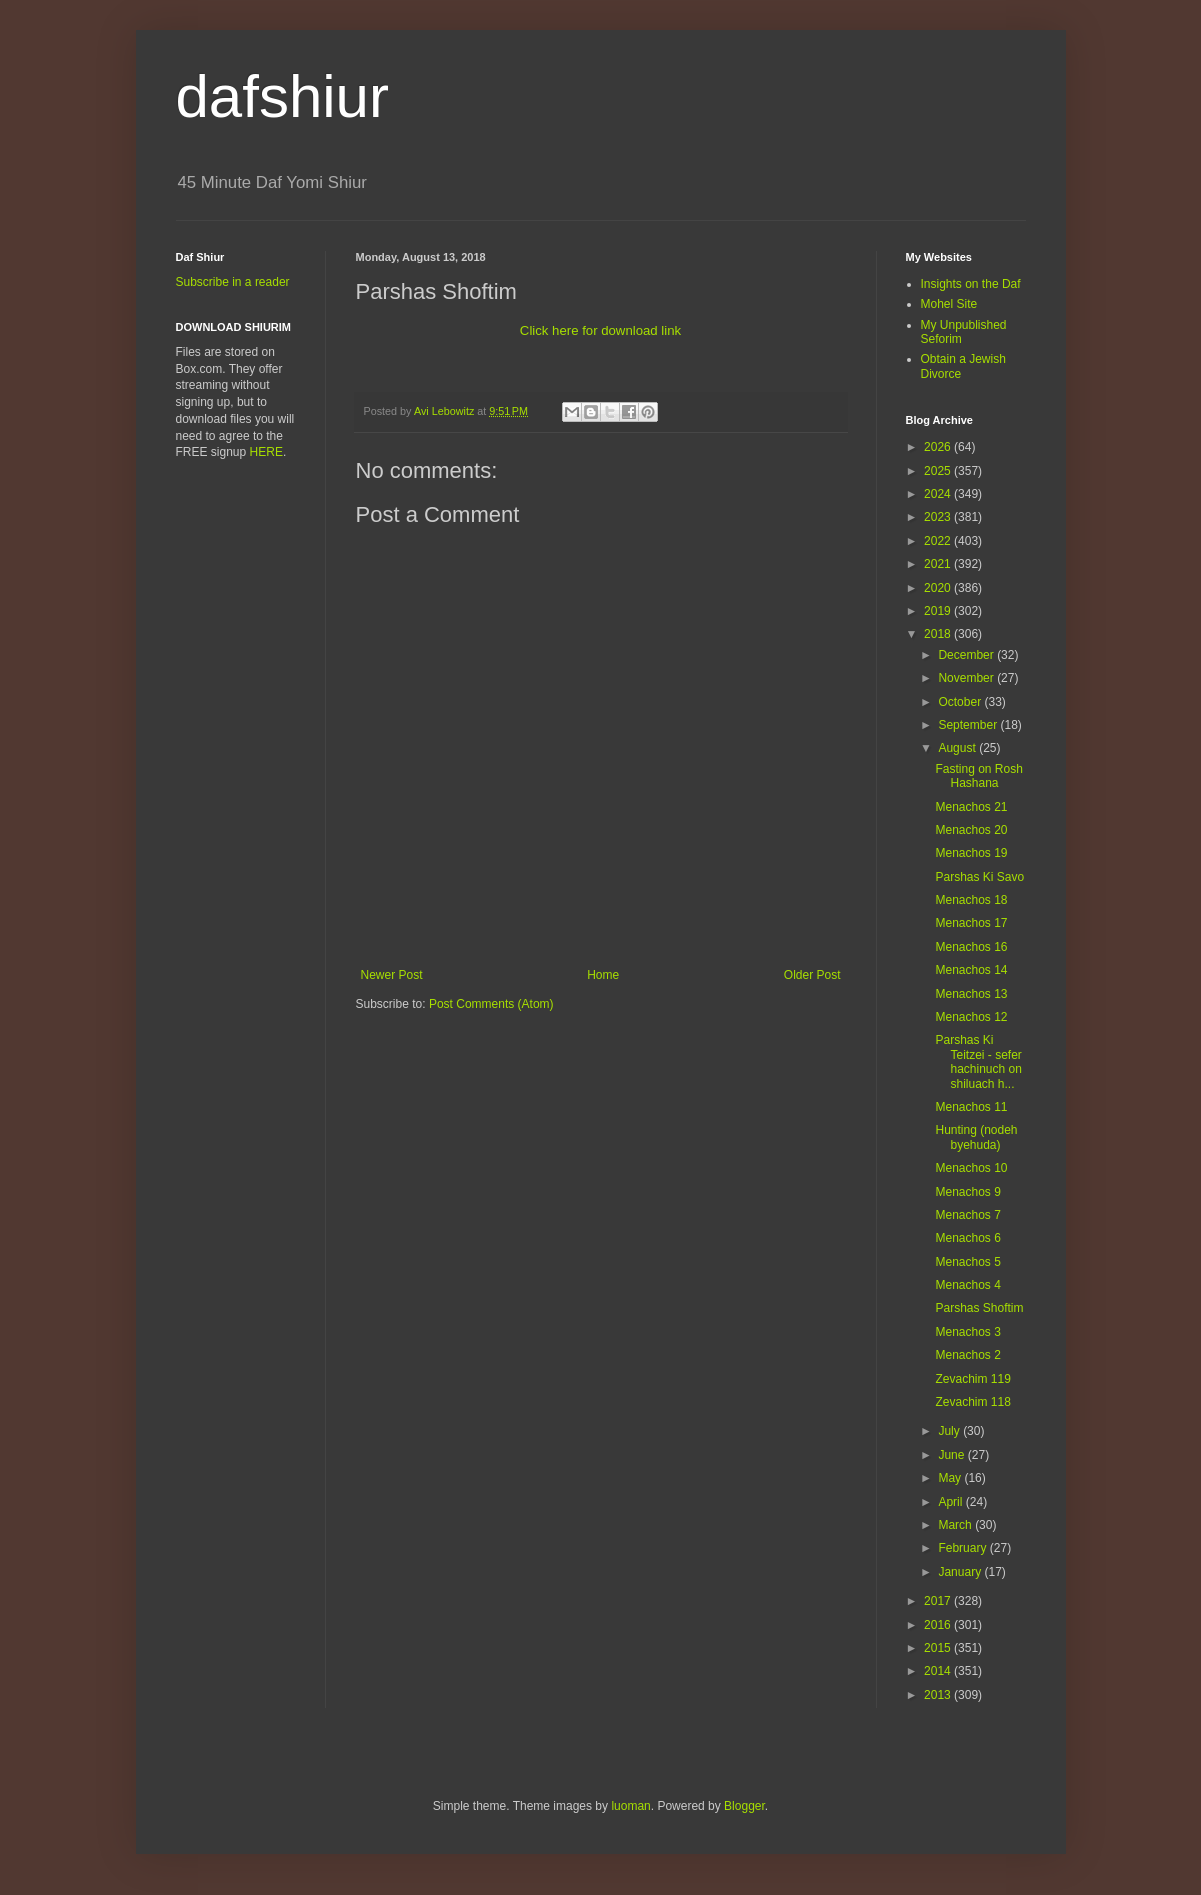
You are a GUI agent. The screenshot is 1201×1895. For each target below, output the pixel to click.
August (958, 748)
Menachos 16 (971, 947)
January (961, 1572)
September (969, 725)
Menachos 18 (971, 900)
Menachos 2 (967, 1355)
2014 (939, 1671)
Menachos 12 (971, 1017)
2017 (939, 1601)
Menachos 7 (967, 1215)
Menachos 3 (967, 1332)
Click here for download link (600, 330)
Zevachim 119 (972, 1379)
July (950, 1431)
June (952, 1455)
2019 (939, 611)
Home (603, 975)
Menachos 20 (971, 830)
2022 (939, 541)
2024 (939, 494)
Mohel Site (949, 304)
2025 (939, 471)
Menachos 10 (971, 1168)
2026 (939, 447)
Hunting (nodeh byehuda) (976, 1137)
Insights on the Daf (971, 284)
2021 (939, 564)
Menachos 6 (967, 1238)
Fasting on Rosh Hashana (978, 776)
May (951, 1478)
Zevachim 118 (972, 1402)
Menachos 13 (971, 994)
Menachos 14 (971, 970)
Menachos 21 (971, 807)
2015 (939, 1648)
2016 (939, 1625)
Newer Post (392, 975)
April (951, 1502)
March (956, 1525)
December (967, 655)
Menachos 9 (967, 1192)
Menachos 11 (971, 1107)
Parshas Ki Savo (979, 877)
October (961, 702)
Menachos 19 (971, 853)
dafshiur (282, 96)
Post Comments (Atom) (491, 1004)
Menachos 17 (971, 923)
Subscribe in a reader (233, 282)
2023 (939, 517)
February (963, 1548)
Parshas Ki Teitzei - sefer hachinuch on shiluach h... (978, 1061)
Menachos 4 (967, 1285)
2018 (939, 634)
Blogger (744, 1806)
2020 (939, 588)
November (967, 678)
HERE (266, 452)
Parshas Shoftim (979, 1308)
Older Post (812, 975)
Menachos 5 (967, 1262)
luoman (630, 1806)
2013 (939, 1695)
